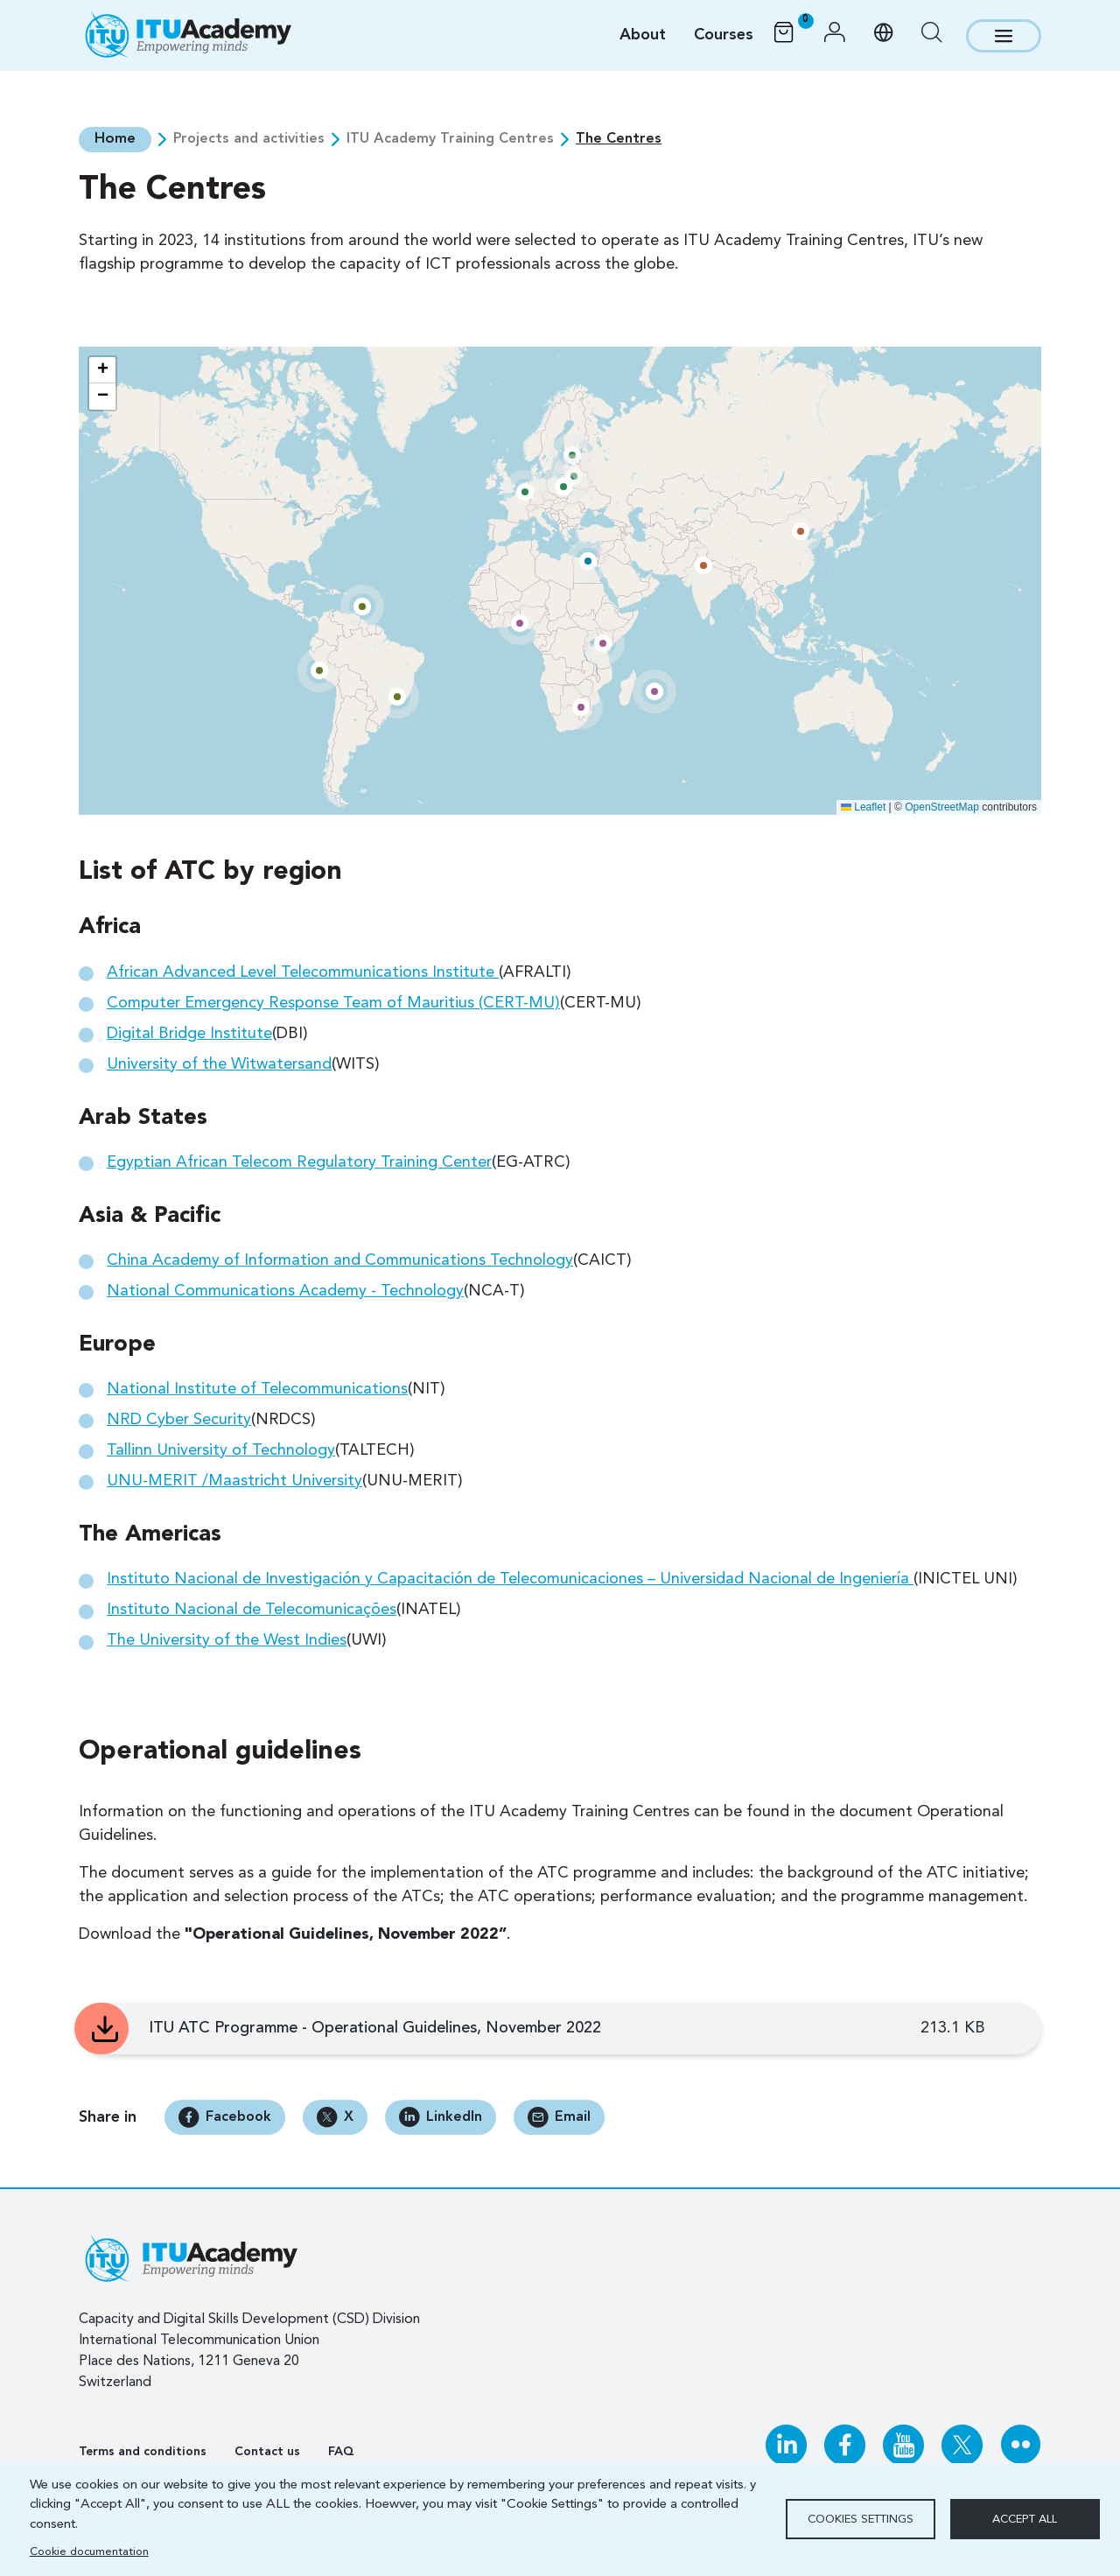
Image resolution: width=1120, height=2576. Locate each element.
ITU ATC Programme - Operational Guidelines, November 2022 (375, 2027)
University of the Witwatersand (219, 1063)
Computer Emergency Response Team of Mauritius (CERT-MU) (333, 1002)
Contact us (267, 2452)
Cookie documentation (89, 2552)
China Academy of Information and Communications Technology (340, 1259)
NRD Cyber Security (179, 1419)
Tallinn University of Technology (221, 1449)
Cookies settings (861, 2519)
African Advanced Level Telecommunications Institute (303, 971)
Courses (723, 35)
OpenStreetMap (942, 807)
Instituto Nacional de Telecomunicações (251, 1609)
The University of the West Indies (226, 1639)
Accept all (1024, 2519)
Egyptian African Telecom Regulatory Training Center (299, 1161)
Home (114, 139)
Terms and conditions (142, 2452)
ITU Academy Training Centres (448, 139)
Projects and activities (247, 139)
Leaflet (863, 807)
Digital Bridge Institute (189, 1033)
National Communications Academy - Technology (285, 1290)
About (643, 35)
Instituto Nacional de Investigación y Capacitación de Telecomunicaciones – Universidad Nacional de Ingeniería (510, 1578)
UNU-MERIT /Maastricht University (234, 1480)
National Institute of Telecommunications (257, 1388)
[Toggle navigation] (1003, 36)
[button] (835, 36)
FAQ (341, 2452)
